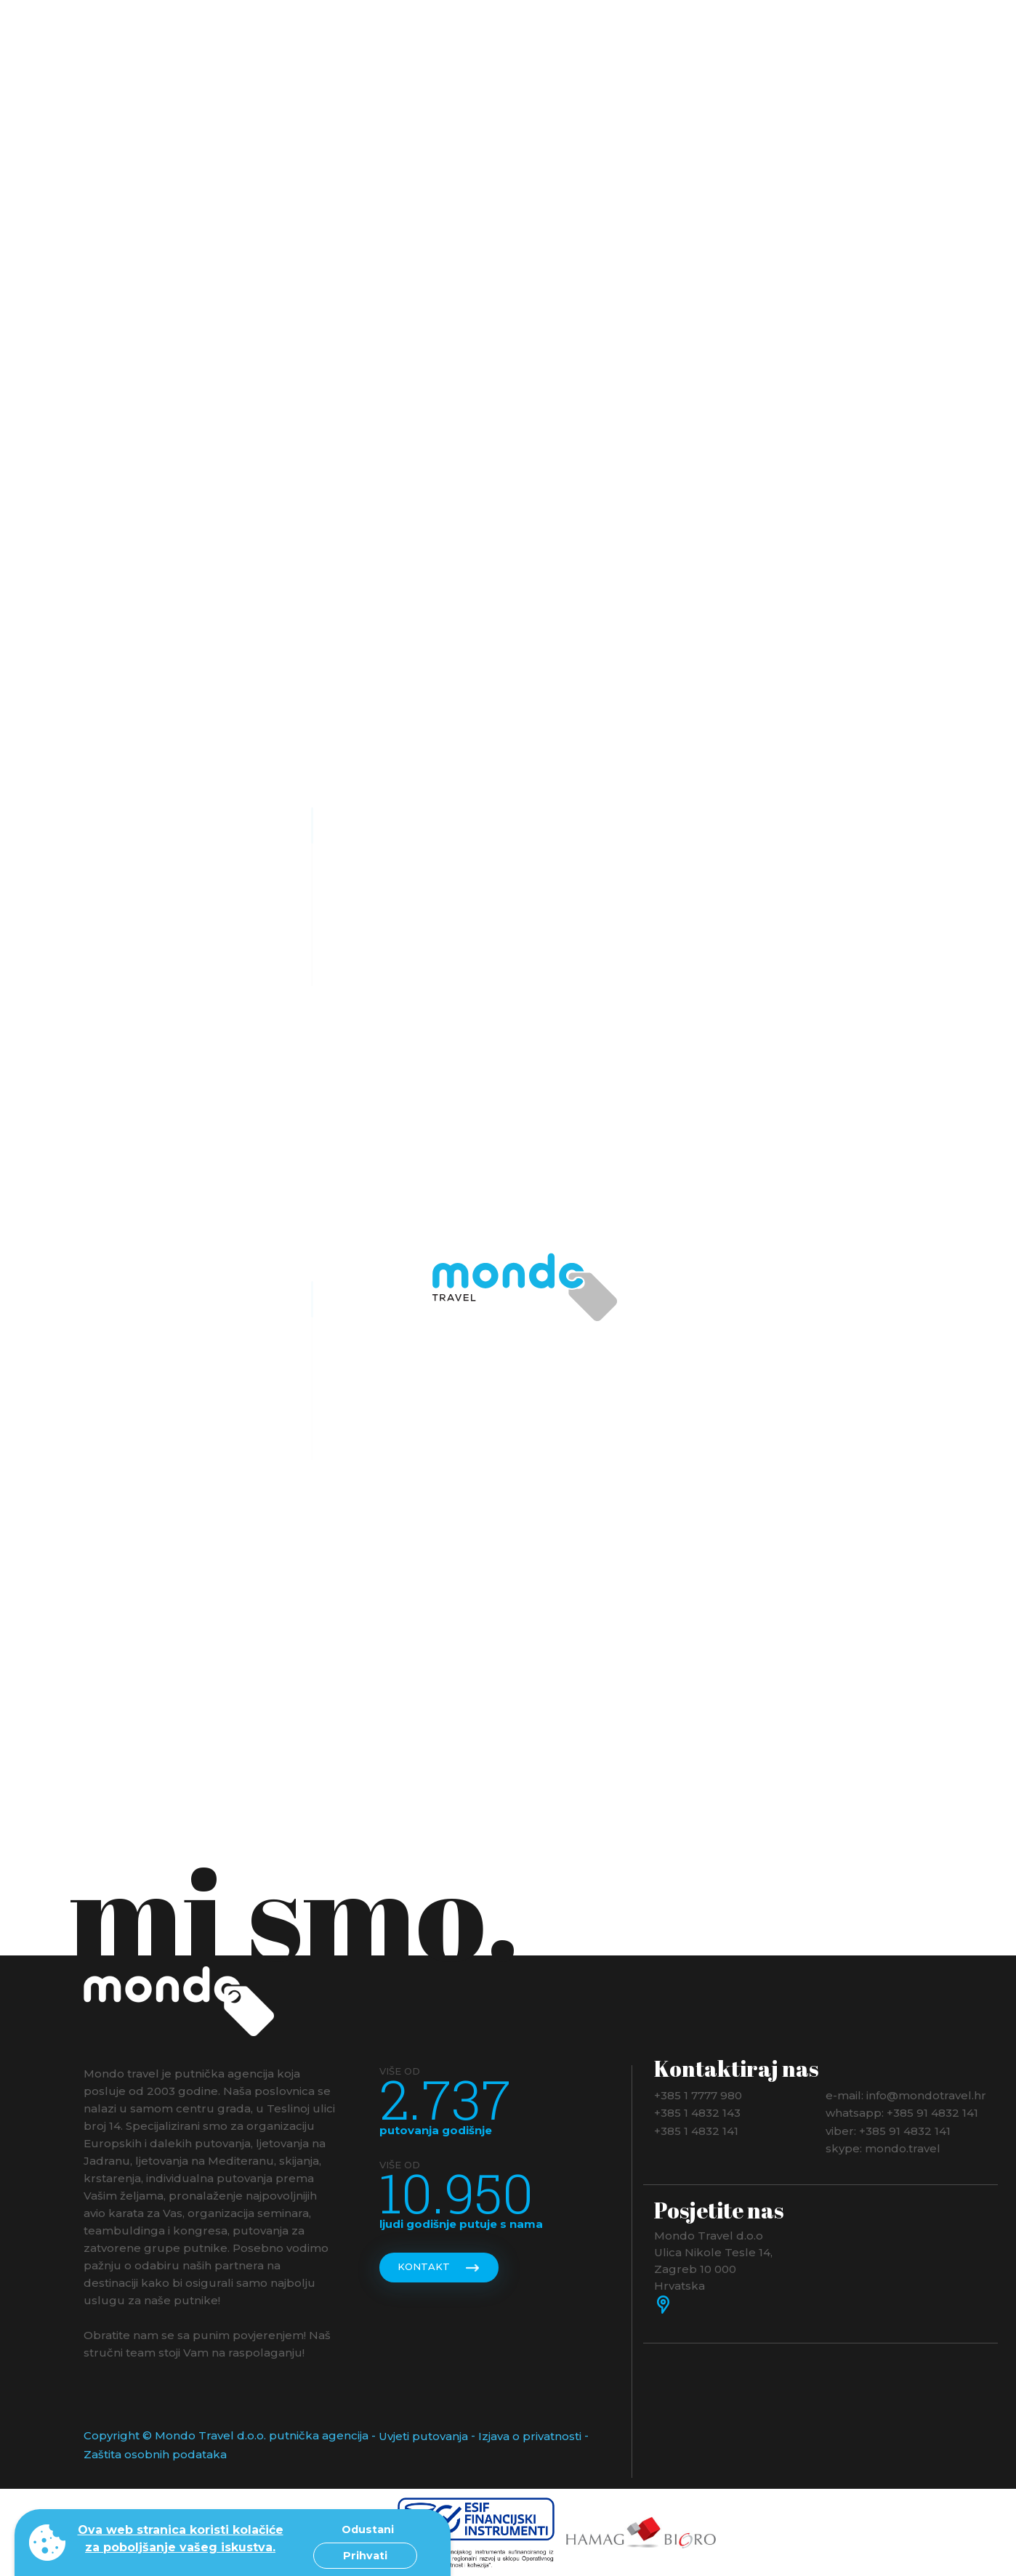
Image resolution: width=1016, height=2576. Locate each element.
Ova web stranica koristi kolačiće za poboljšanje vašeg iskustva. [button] (180, 2538)
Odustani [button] (368, 2529)
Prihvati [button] (365, 2555)
